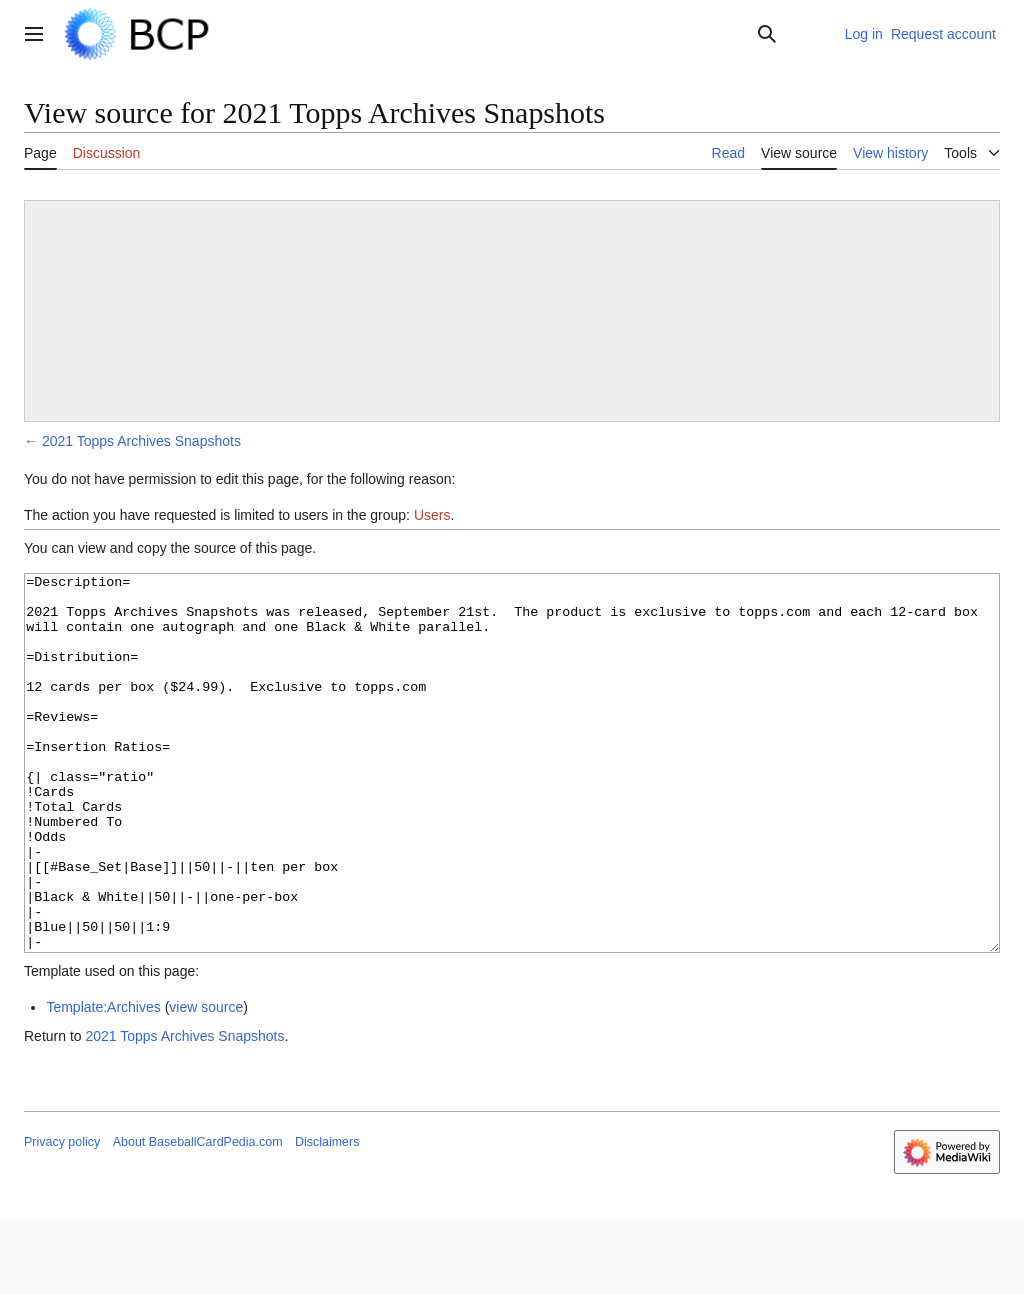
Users (432, 515)
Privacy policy (62, 1217)
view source (206, 1082)
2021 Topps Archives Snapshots (141, 441)
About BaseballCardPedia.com (198, 1217)
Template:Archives (103, 1082)
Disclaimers (327, 1217)
